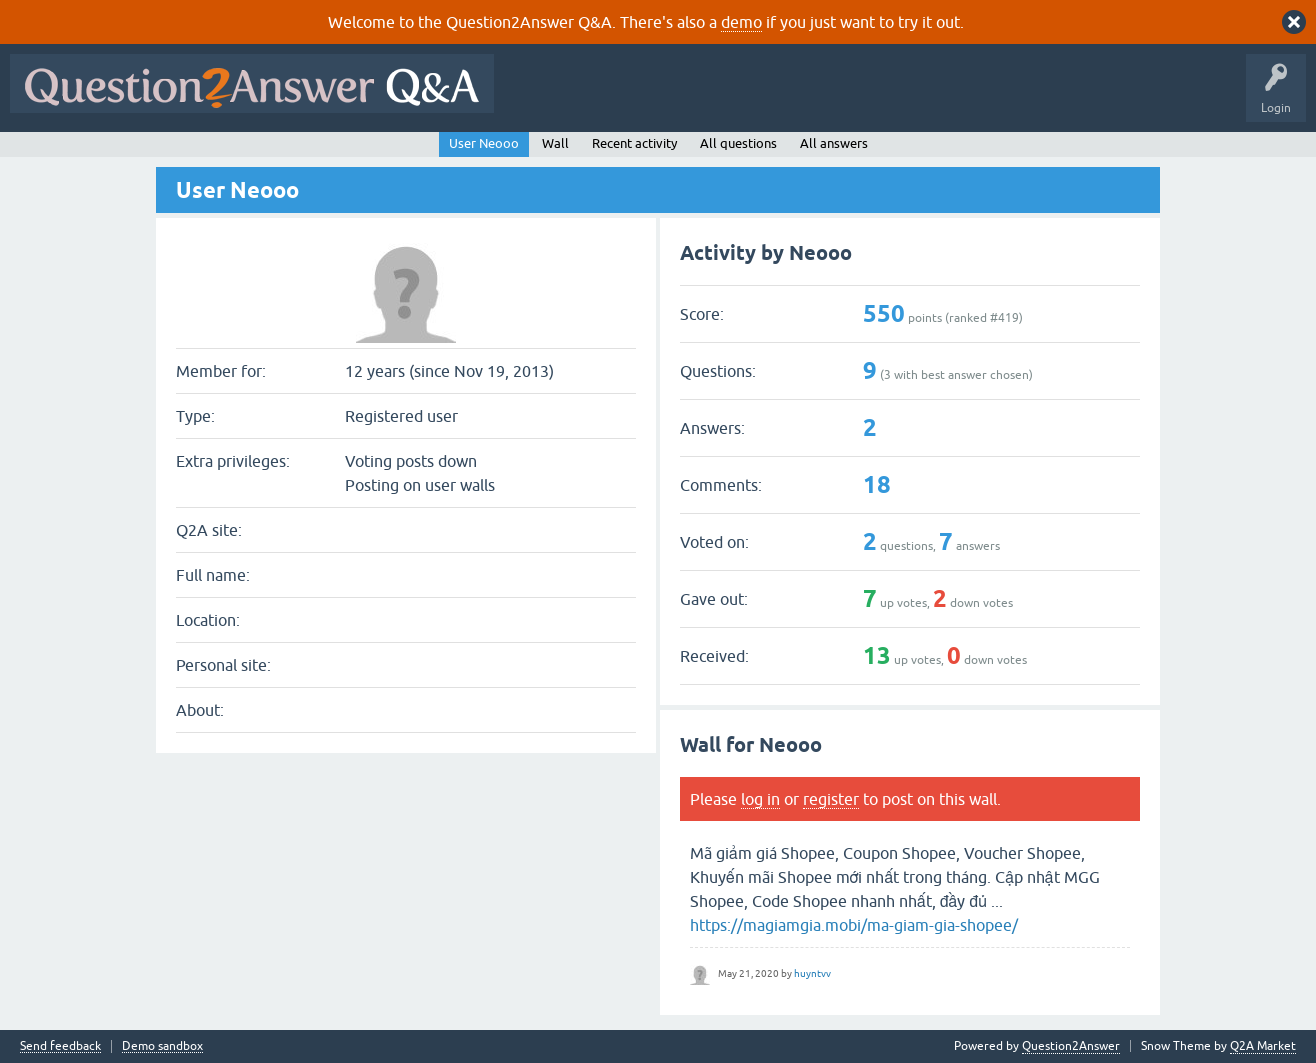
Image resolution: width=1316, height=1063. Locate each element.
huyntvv (812, 973)
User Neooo (484, 143)
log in (760, 799)
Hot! (688, 98)
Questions (618, 98)
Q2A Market (1263, 1046)
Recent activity (634, 143)
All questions (738, 143)
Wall (555, 143)
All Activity (539, 98)
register (831, 799)
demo (741, 22)
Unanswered (764, 98)
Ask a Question (987, 98)
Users (903, 98)
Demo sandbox (162, 1046)
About (1120, 98)
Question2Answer (1071, 1046)
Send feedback (60, 1046)
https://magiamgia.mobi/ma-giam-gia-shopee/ (854, 925)
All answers (834, 143)
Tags (841, 98)
